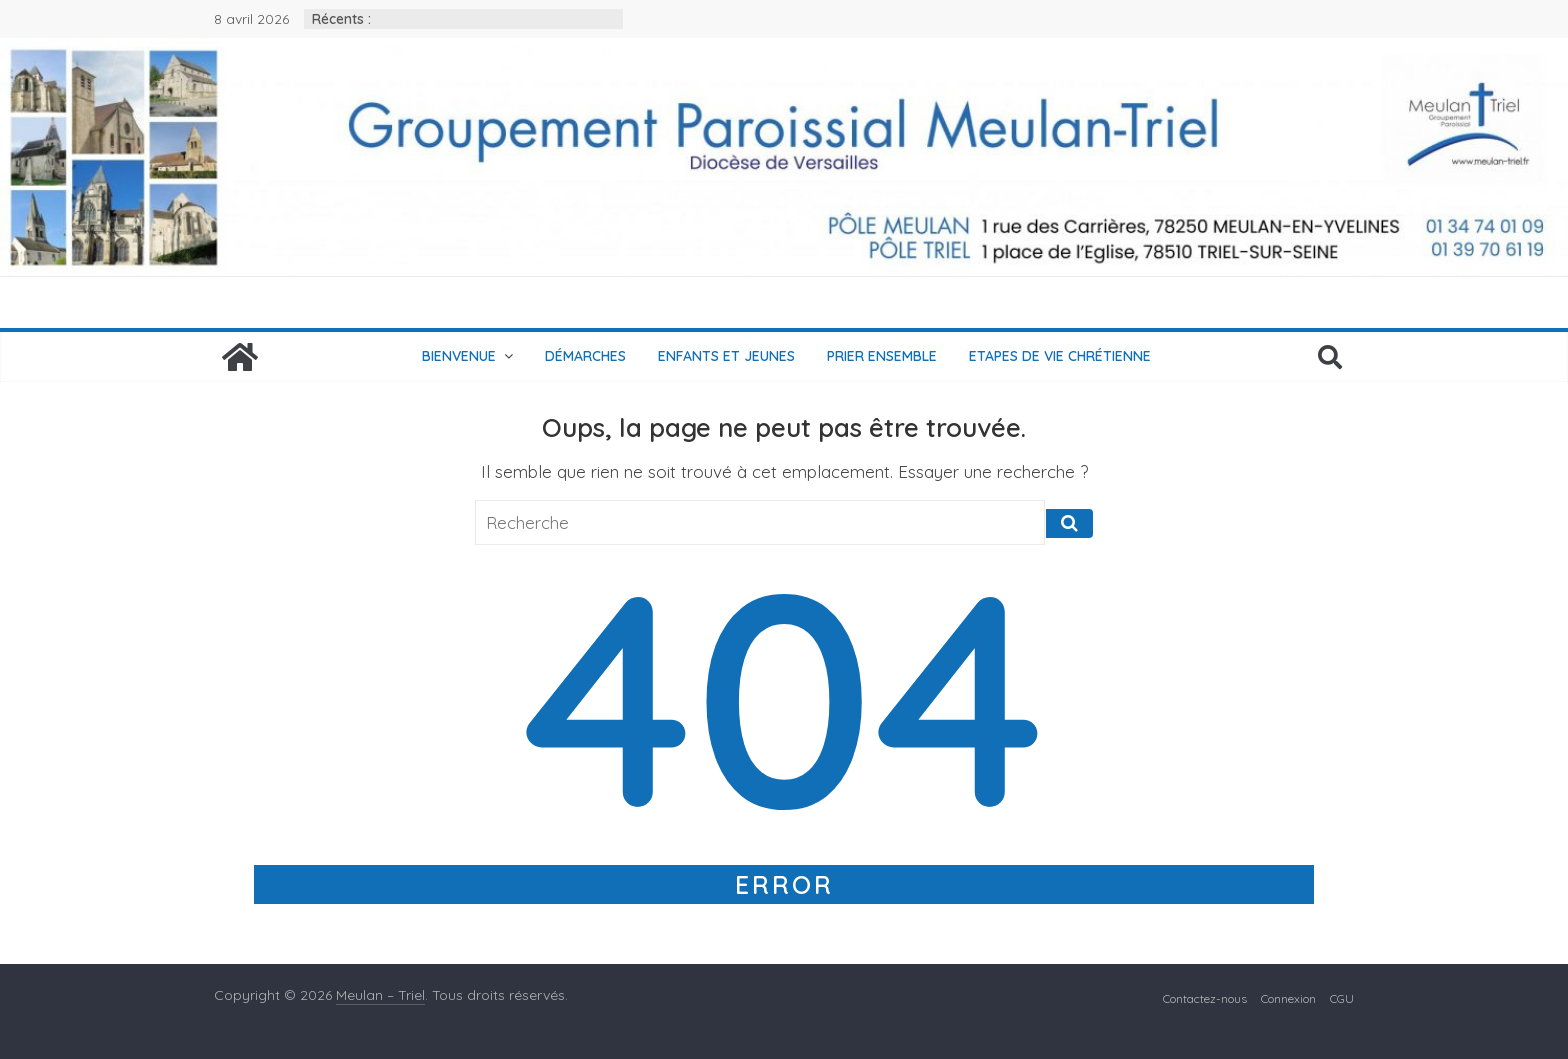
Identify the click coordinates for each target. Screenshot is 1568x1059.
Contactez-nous (1205, 998)
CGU (1342, 998)
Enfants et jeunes (726, 356)
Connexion (1288, 998)
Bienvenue (459, 356)
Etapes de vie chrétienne (1060, 356)
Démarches (585, 356)
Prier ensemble (882, 356)
